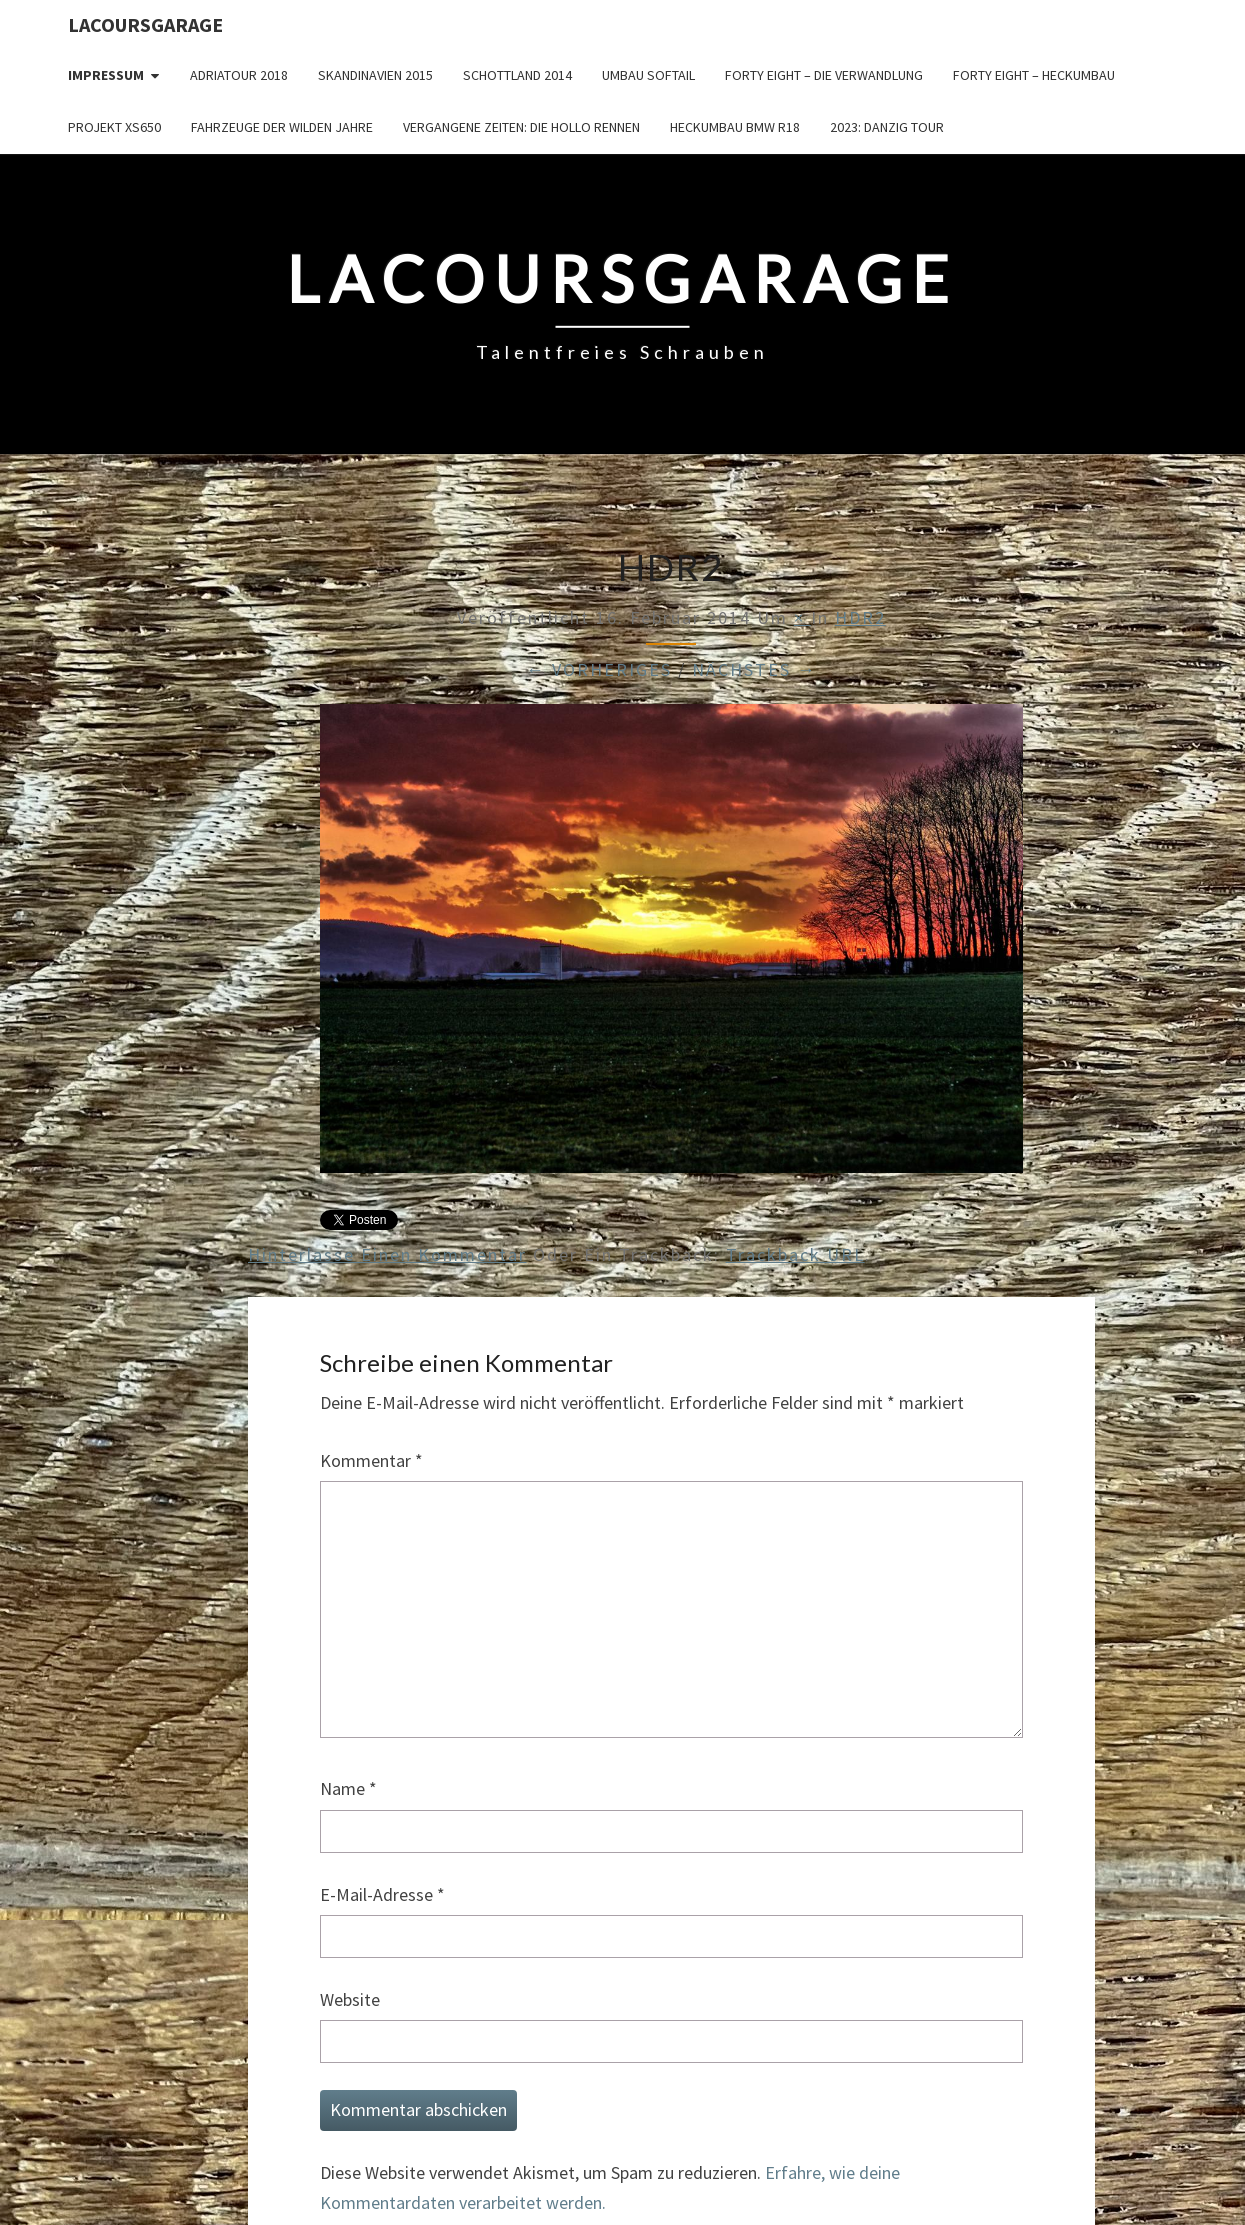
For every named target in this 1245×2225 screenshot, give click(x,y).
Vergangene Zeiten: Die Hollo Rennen (521, 127)
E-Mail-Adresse (382, 1894)
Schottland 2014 (517, 75)
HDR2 (860, 617)
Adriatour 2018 (239, 75)
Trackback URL (795, 1254)
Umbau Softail (648, 75)
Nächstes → (754, 669)
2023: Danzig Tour (887, 127)
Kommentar (371, 1460)
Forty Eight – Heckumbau (1034, 75)
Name (348, 1788)
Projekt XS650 (114, 127)
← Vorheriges (599, 669)
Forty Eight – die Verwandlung (824, 75)
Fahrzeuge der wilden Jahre (282, 127)
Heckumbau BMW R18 (735, 127)
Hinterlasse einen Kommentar (387, 1254)
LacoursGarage (145, 24)
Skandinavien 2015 (375, 75)
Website (350, 1999)
